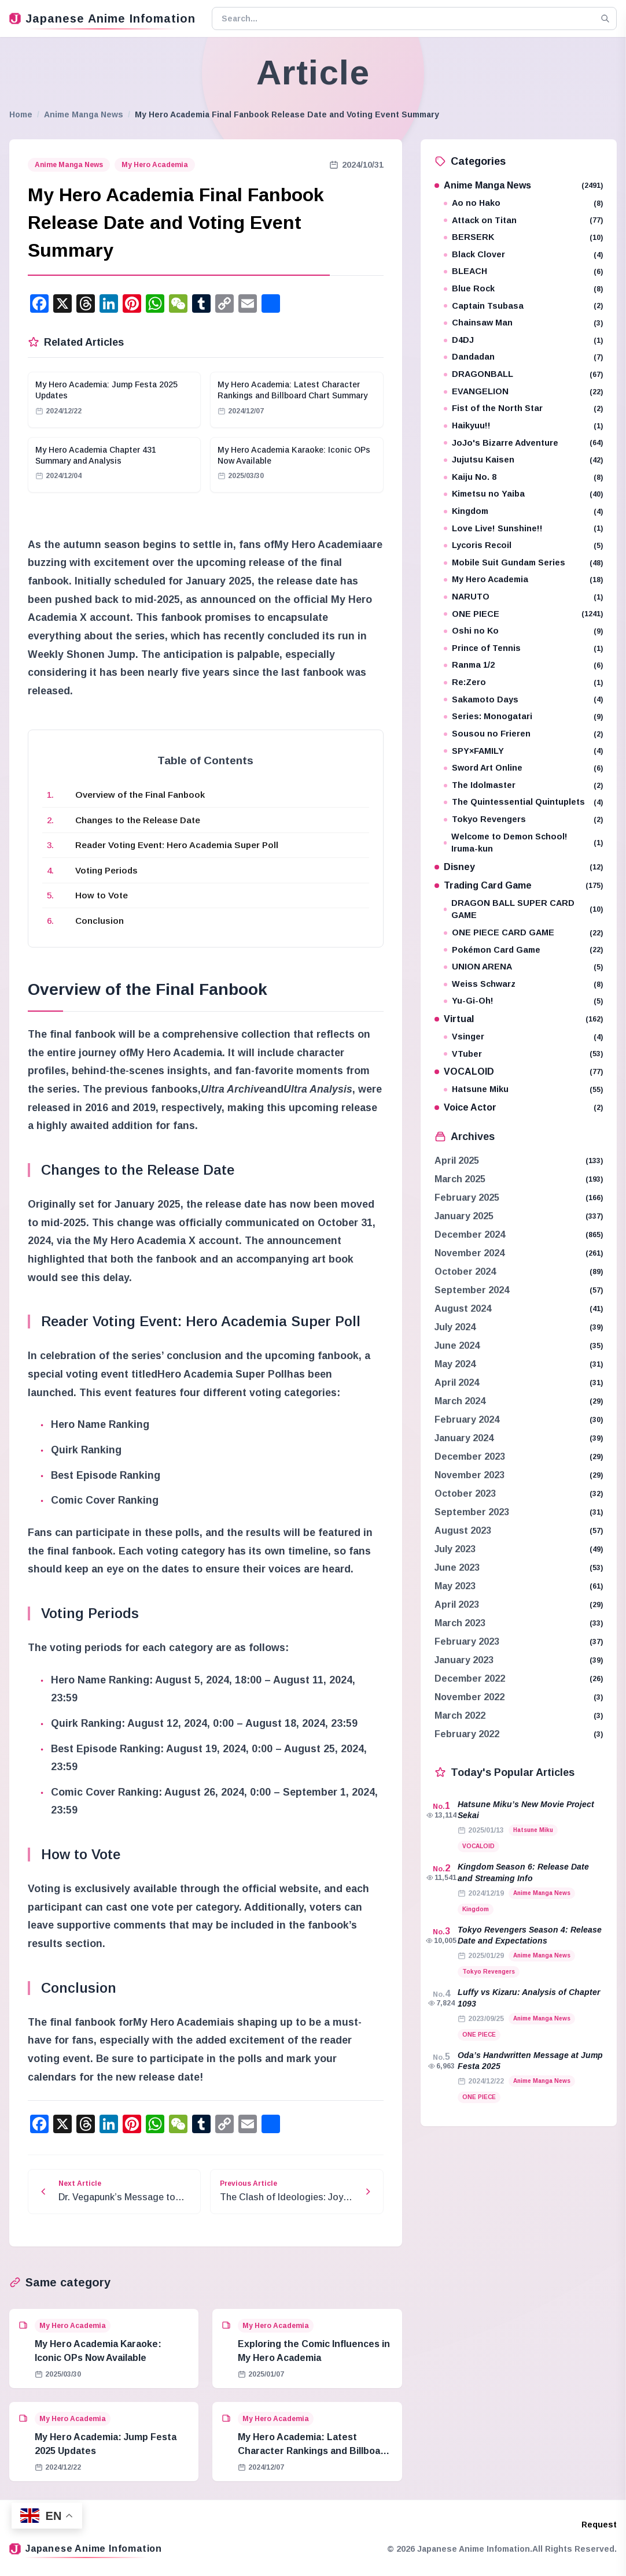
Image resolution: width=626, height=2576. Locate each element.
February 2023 (466, 1641)
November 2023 (469, 1475)
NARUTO (523, 597)
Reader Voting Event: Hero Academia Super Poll (176, 845)
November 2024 (469, 1253)
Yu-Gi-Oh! (523, 1001)
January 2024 (464, 1438)
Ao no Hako (523, 203)
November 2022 (469, 1697)
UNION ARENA (523, 967)
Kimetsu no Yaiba (523, 494)
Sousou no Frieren (523, 734)
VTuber (523, 1054)
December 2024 (469, 1234)
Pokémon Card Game (523, 950)
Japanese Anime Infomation (102, 18)
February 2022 (466, 1734)
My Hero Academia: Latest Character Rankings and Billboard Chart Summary (314, 2451)
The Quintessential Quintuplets (523, 802)
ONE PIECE (523, 614)
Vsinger (523, 1037)
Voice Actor (518, 1107)
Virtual (518, 1019)
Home (20, 114)
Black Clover (523, 255)
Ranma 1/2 (523, 665)
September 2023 (471, 1512)
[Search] (605, 18)
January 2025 (464, 1216)
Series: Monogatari (523, 716)
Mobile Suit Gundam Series (523, 563)
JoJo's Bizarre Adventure (523, 443)
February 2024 (466, 1419)
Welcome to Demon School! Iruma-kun (523, 843)
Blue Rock (523, 289)
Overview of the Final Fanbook (140, 795)
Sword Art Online (523, 768)
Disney (518, 867)
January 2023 (464, 1660)
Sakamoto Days (523, 700)
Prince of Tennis (523, 648)
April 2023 (456, 1604)
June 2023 (457, 1567)
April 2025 (456, 1160)
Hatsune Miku (523, 1089)
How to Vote (101, 895)
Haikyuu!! (523, 426)
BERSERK (523, 237)
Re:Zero (523, 682)
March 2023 (459, 1623)
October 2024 (465, 1271)
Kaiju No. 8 (523, 477)
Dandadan (523, 357)
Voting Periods (106, 870)
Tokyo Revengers (523, 819)
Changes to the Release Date (137, 820)
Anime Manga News (83, 114)
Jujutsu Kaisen (523, 460)
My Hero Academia (154, 165)
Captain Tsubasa (523, 306)
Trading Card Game (518, 885)
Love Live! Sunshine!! (523, 529)
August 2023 (462, 1530)
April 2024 (456, 1382)
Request (599, 2524)
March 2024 (459, 1401)
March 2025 (459, 1179)
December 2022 (469, 1678)
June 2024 (457, 1345)
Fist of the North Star (523, 408)
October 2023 (465, 1493)
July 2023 (455, 1549)
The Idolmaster (523, 785)
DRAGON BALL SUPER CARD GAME (523, 909)
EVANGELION (523, 392)
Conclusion (99, 921)
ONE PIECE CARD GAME (523, 933)
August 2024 (462, 1308)
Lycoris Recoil (523, 545)
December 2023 (469, 1456)
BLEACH (523, 271)
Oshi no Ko (523, 631)
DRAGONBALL (523, 374)
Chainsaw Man (523, 323)
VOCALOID (518, 1071)
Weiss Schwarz (523, 984)
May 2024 (455, 1364)
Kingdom (523, 511)
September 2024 (471, 1290)
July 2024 (455, 1327)
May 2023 (455, 1586)
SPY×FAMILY (523, 751)
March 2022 (459, 1715)
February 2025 (466, 1197)
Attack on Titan (523, 220)
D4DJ (523, 340)
